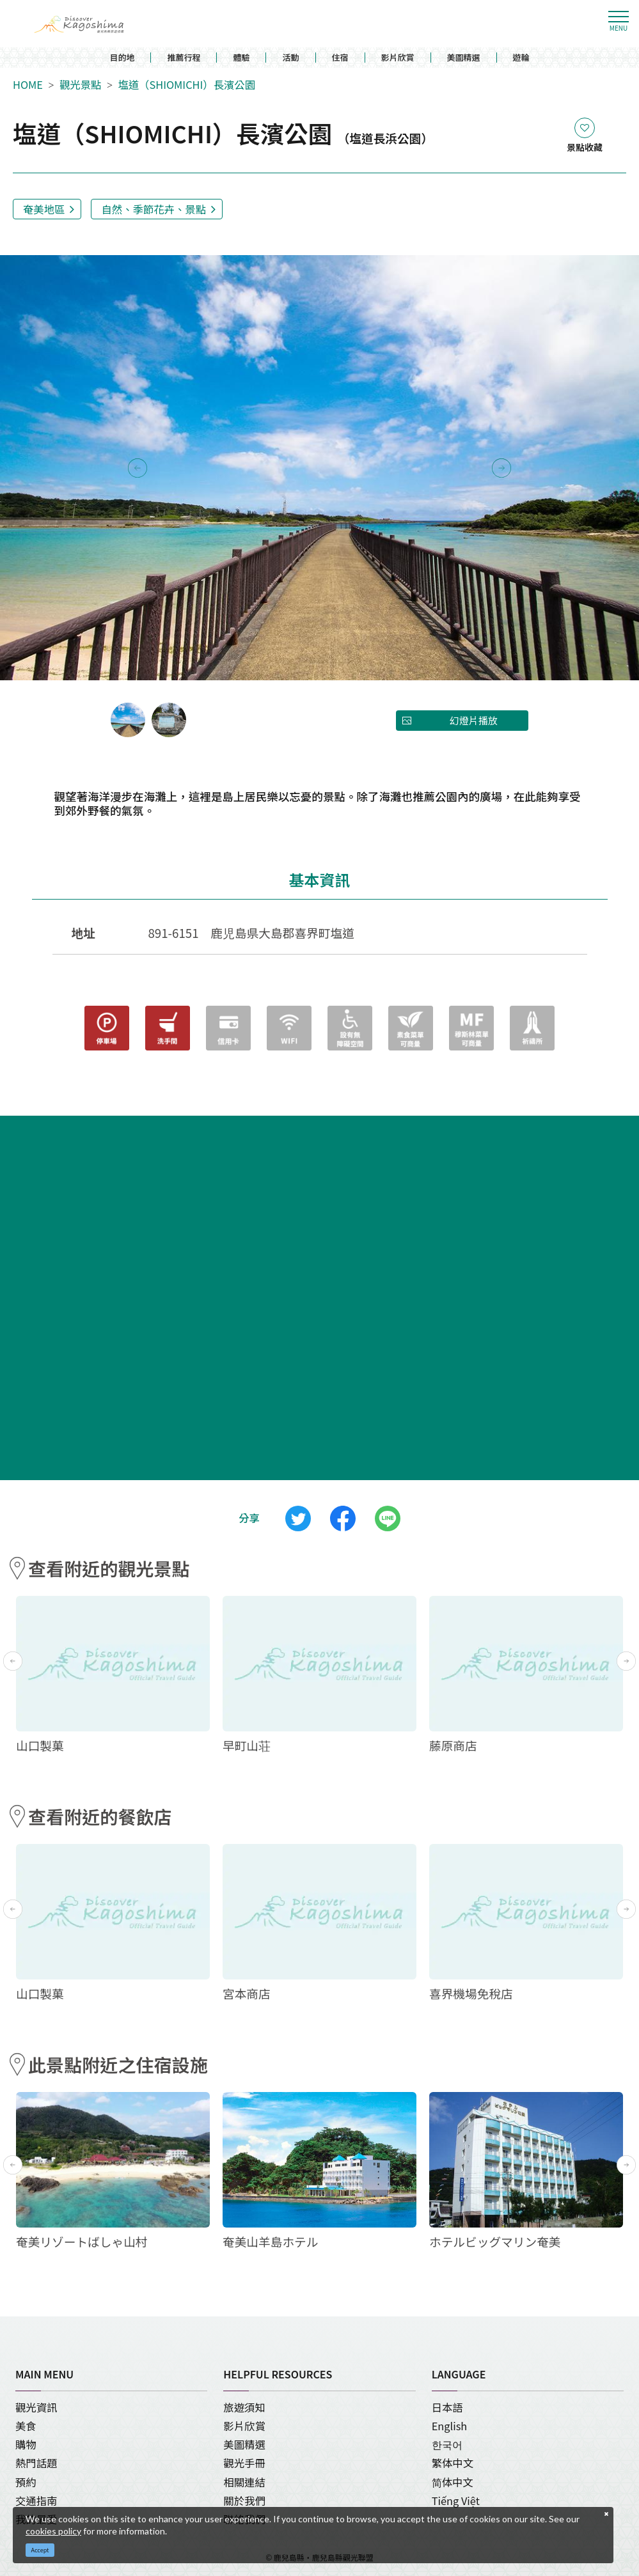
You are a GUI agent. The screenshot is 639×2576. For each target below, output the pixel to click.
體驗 (241, 57)
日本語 (447, 2407)
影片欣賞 (397, 57)
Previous (137, 468)
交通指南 (36, 2500)
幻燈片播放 (474, 720)
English (450, 2425)
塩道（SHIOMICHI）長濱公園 (186, 84)
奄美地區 (44, 209)
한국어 (447, 2444)
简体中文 (452, 2482)
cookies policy (53, 2530)
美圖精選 (463, 57)
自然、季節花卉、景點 (153, 209)
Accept (40, 2550)
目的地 (121, 57)
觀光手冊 (244, 2463)
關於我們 (244, 2500)
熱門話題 (36, 2463)
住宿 (340, 57)
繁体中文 (452, 2463)
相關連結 (244, 2482)
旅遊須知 (244, 2407)
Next (501, 468)
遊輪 (521, 57)
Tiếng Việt (456, 2500)
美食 (25, 2425)
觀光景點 (80, 84)
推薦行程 (183, 57)
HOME (28, 84)
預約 (25, 2482)
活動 (290, 57)
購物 (25, 2444)
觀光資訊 (36, 2407)
